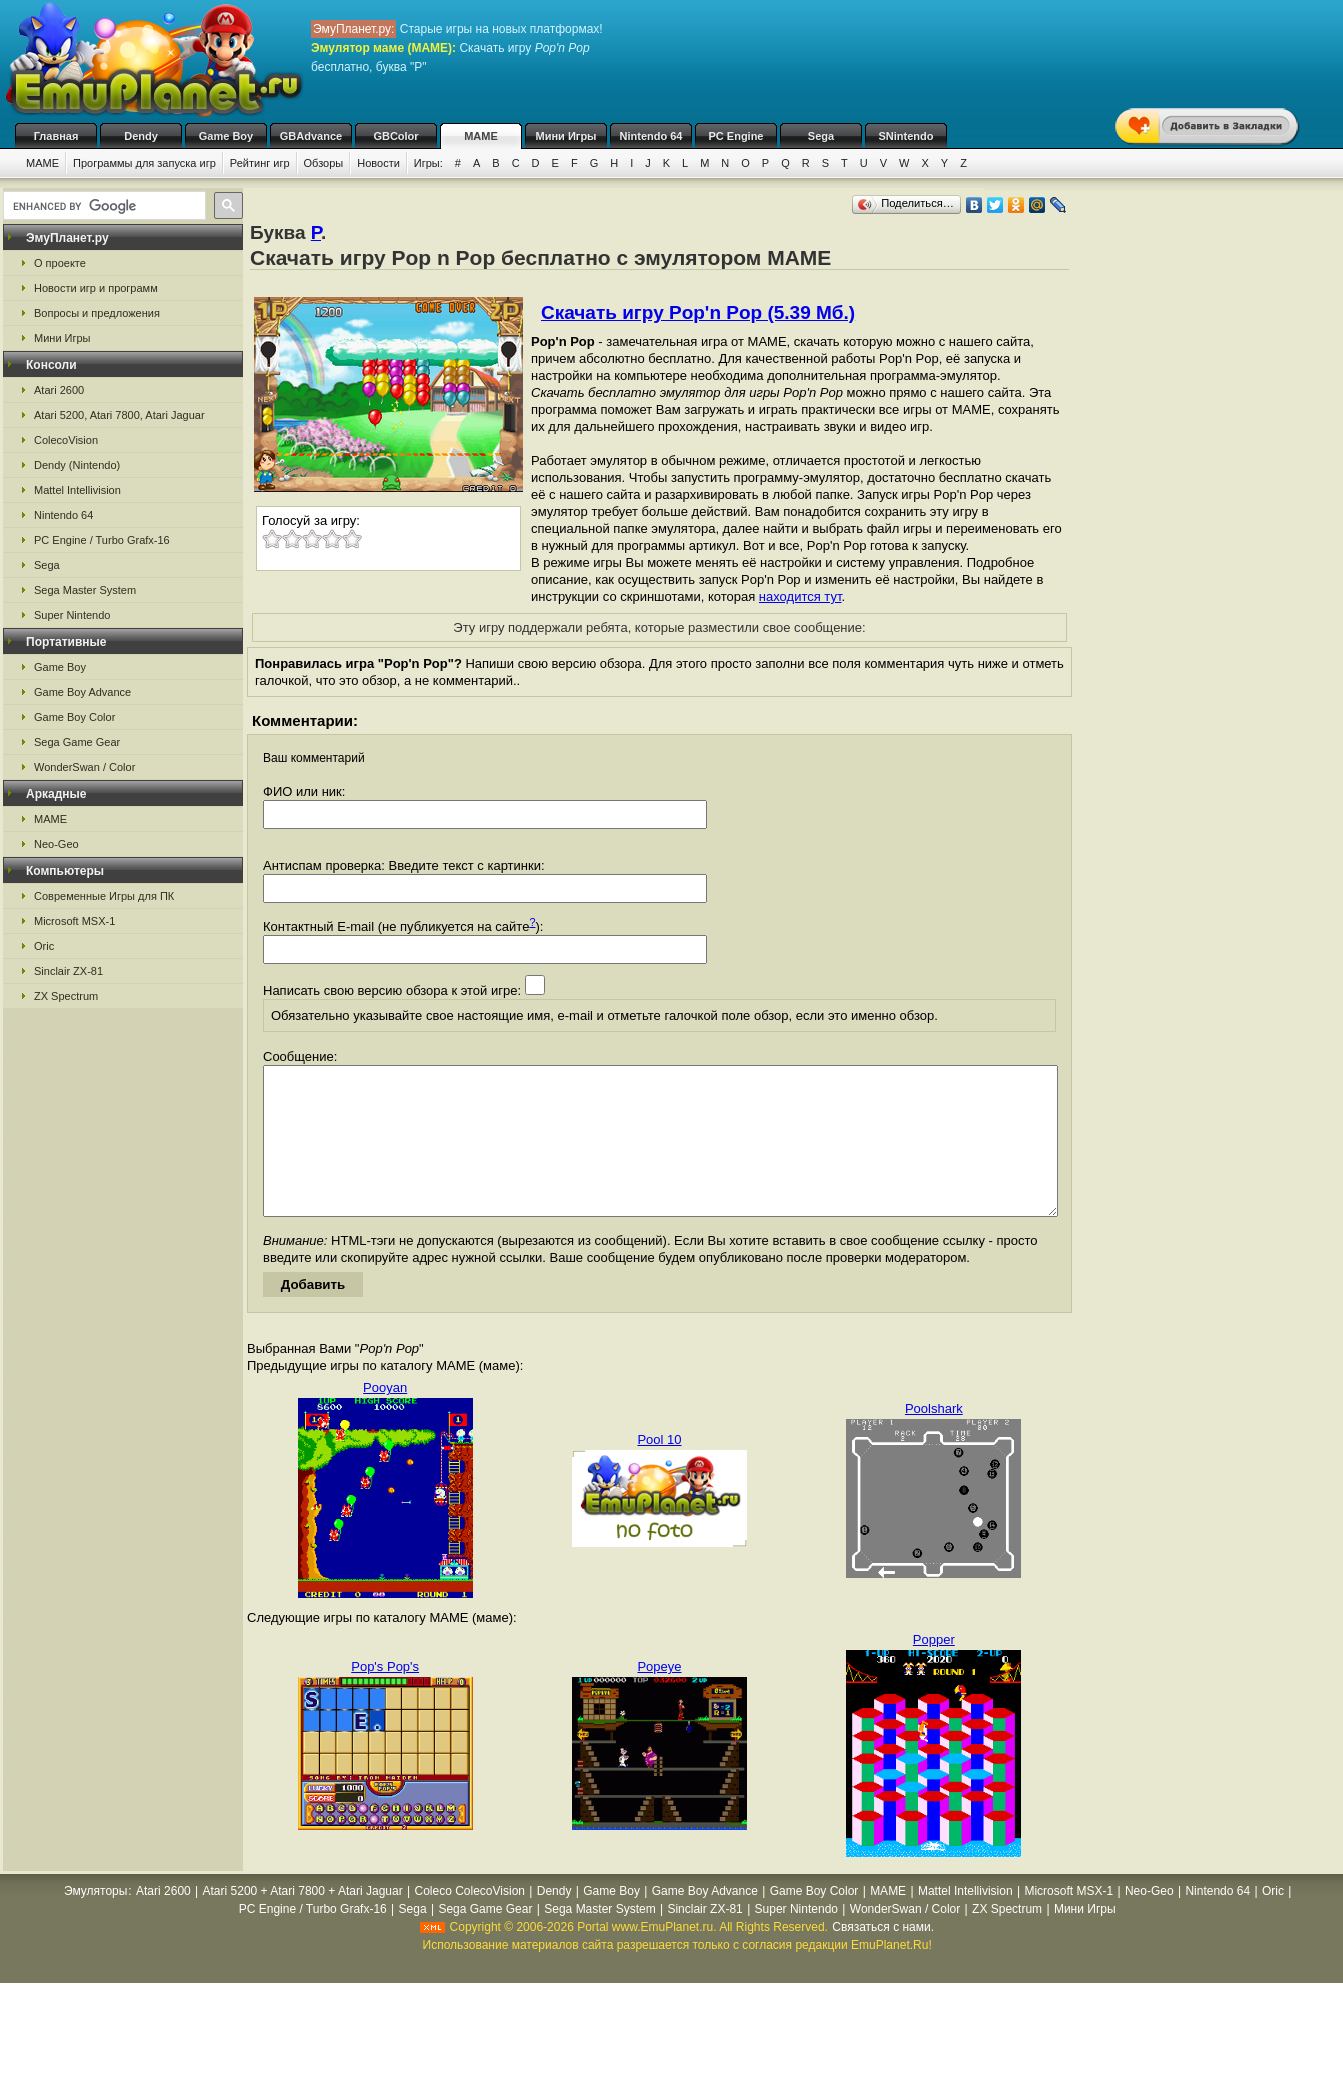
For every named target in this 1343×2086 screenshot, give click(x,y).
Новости (378, 163)
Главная (56, 136)
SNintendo (906, 136)
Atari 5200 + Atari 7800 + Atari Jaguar (303, 1921)
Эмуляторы (95, 1921)
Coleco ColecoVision (469, 1921)
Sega (821, 136)
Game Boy (226, 136)
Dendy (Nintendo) (77, 465)
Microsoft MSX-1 (74, 921)
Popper (934, 1669)
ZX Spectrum (66, 996)
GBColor (395, 136)
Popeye (659, 1696)
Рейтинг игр (260, 163)
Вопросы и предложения (97, 313)
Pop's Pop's (385, 1696)
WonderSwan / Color (84, 767)
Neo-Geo (56, 844)
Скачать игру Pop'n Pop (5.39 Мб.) (698, 312)
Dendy (141, 136)
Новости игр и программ (96, 288)
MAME (481, 136)
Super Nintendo (72, 615)
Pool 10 (659, 1469)
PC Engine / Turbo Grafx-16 (102, 540)
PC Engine (735, 136)
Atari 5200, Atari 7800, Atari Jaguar (119, 415)
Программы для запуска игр (144, 163)
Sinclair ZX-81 (68, 971)
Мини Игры (566, 136)
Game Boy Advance (82, 692)
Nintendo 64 (651, 136)
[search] (102, 206)
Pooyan (385, 1417)
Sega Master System (85, 590)
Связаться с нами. (883, 1957)
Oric (44, 946)
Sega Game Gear (77, 742)
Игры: (428, 163)
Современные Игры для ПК (104, 896)
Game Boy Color (74, 717)
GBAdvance (311, 136)
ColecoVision (66, 440)
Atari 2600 (59, 390)
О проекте (60, 263)
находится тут (800, 596)
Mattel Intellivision (77, 490)
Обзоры (324, 163)
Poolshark (934, 1438)
